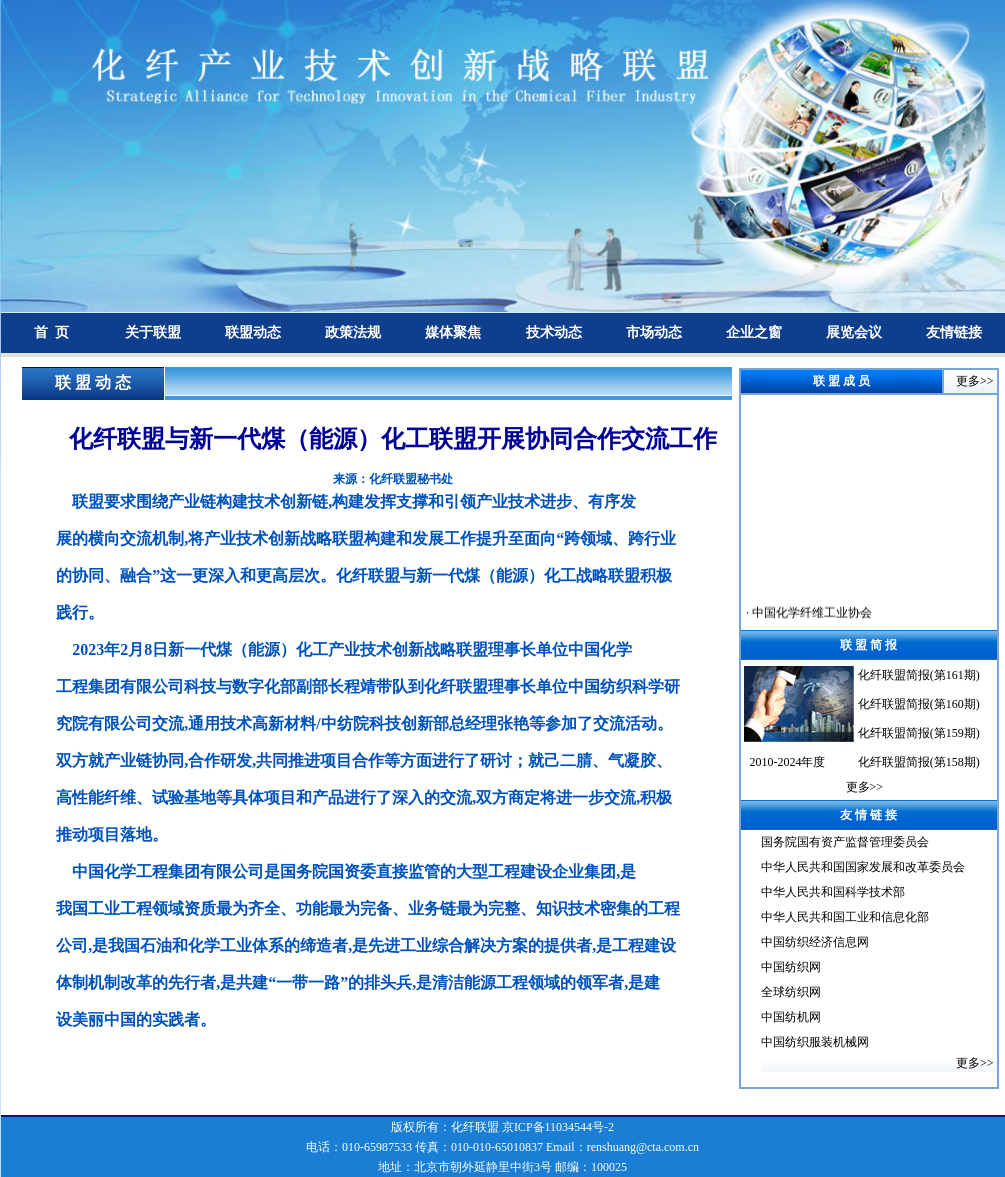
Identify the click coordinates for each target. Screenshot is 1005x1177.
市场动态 (654, 332)
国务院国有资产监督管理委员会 (845, 842)
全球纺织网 (791, 992)
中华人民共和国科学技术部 (833, 892)
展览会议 (854, 332)
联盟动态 (253, 332)
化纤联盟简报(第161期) (919, 675)
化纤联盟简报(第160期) (919, 704)
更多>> (975, 381)
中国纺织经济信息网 (815, 942)
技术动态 (554, 332)
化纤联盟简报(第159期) (919, 733)
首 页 (51, 332)
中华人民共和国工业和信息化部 (845, 917)
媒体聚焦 (453, 332)
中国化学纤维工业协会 (810, 623)
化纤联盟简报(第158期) (919, 762)
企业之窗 (754, 332)
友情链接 (954, 332)
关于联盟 (153, 332)
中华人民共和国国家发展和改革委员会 (863, 867)
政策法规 (353, 332)
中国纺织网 (791, 967)
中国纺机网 (791, 1017)
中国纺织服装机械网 (815, 1042)
